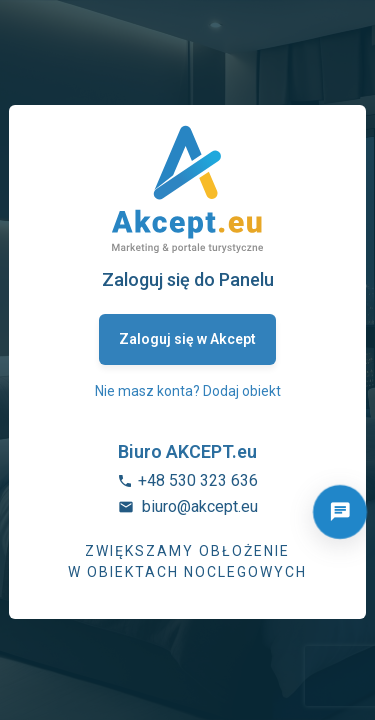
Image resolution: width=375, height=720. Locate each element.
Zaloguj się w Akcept (187, 339)
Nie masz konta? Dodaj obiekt (188, 391)
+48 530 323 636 (198, 480)
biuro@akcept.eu (200, 506)
